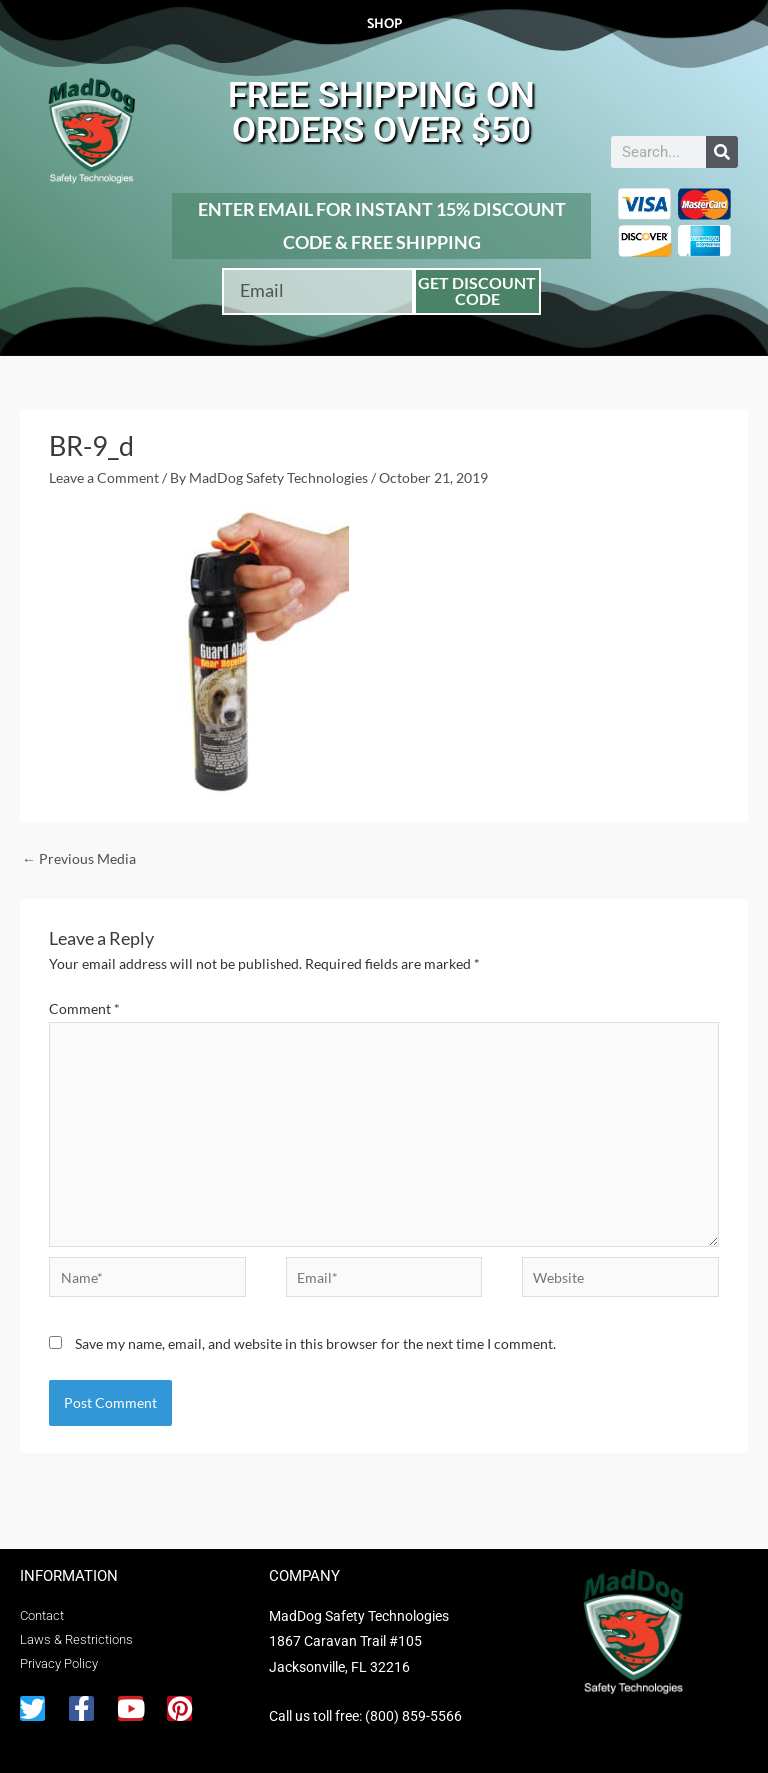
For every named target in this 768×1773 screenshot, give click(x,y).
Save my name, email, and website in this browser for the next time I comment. (315, 1343)
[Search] (722, 152)
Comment (84, 1008)
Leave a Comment (104, 477)
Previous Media (79, 858)
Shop (384, 24)
